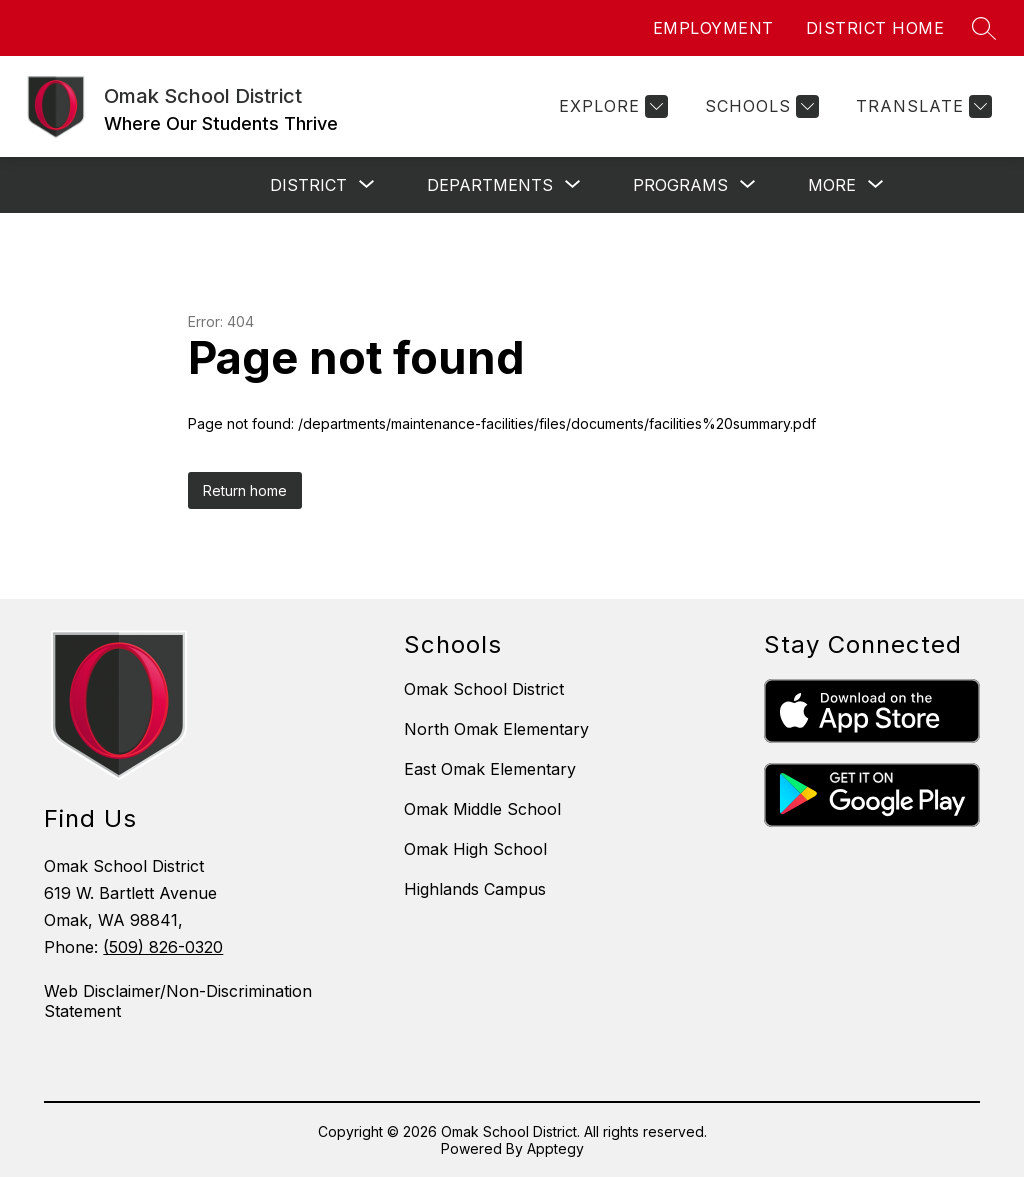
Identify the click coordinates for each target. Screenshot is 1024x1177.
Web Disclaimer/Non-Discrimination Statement (178, 1001)
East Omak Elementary (490, 769)
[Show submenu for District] (308, 185)
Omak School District (484, 689)
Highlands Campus (475, 889)
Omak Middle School (482, 809)
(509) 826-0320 (163, 947)
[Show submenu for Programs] (680, 185)
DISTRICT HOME (875, 28)
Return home (245, 490)
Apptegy (555, 1148)
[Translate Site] (921, 106)
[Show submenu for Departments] (490, 185)
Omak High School (475, 849)
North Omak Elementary (496, 729)
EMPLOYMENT (713, 28)
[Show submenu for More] (832, 185)
